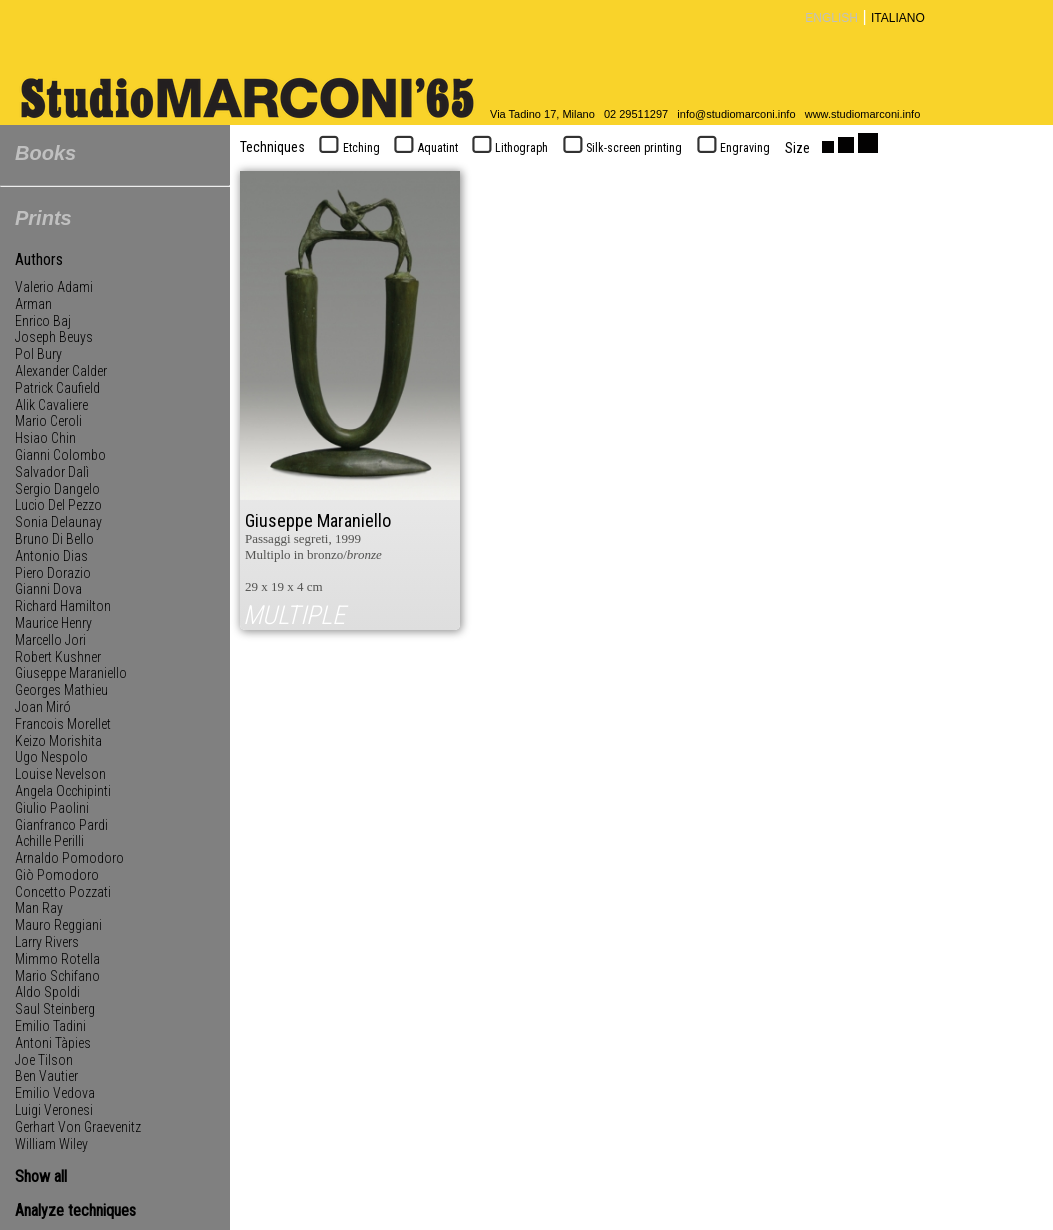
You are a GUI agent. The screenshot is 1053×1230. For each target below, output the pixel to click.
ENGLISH (831, 18)
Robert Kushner (58, 657)
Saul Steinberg (55, 1009)
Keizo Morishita (58, 741)
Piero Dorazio (53, 573)
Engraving (731, 148)
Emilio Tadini (50, 1026)
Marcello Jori (50, 640)
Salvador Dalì (52, 472)
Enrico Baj (43, 321)
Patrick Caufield (57, 388)
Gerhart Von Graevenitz (78, 1127)
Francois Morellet (63, 724)
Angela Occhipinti (63, 791)
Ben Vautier (46, 1076)
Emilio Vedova (55, 1093)
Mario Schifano (57, 976)
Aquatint (424, 148)
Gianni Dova (48, 589)
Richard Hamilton (63, 606)
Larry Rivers (47, 942)
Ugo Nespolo (51, 757)
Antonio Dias (51, 556)
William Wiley (51, 1144)
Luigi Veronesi (54, 1110)
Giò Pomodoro (57, 875)
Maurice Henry (53, 623)
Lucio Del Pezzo (58, 505)
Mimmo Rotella (57, 959)
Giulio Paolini (52, 808)
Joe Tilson (44, 1060)
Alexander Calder (61, 371)
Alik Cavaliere (51, 405)
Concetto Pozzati (63, 892)
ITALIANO (898, 18)
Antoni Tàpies (53, 1043)
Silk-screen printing (620, 148)
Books (45, 153)
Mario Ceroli (48, 421)
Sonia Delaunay (58, 522)
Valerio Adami (54, 287)
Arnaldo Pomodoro (69, 858)
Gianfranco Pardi (61, 825)
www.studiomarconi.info (863, 114)
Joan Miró (43, 707)
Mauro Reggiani (58, 925)
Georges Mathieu (61, 690)
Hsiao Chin (45, 438)
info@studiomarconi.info (736, 114)
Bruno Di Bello (54, 539)
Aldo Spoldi (47, 992)
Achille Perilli (49, 841)
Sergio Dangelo (57, 489)
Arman (33, 304)
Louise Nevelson (60, 774)
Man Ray (39, 908)
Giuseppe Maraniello (71, 673)
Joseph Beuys (54, 337)
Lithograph (508, 148)
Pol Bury (38, 354)
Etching (347, 148)
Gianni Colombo (60, 455)
